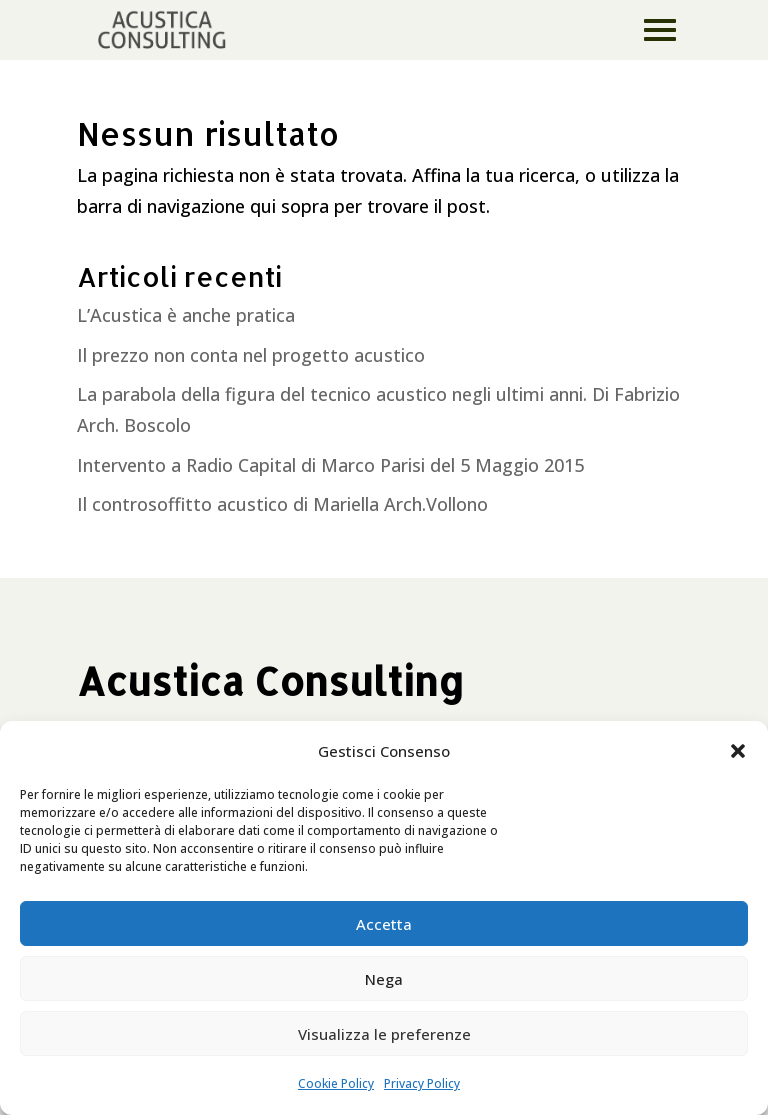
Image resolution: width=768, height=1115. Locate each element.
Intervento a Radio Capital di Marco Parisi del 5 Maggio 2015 (330, 465)
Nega (384, 979)
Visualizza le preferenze (384, 1034)
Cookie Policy (336, 1083)
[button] (738, 751)
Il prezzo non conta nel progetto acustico (251, 355)
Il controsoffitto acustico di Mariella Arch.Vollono (282, 504)
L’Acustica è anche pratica (186, 315)
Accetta (384, 924)
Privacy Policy (422, 1083)
